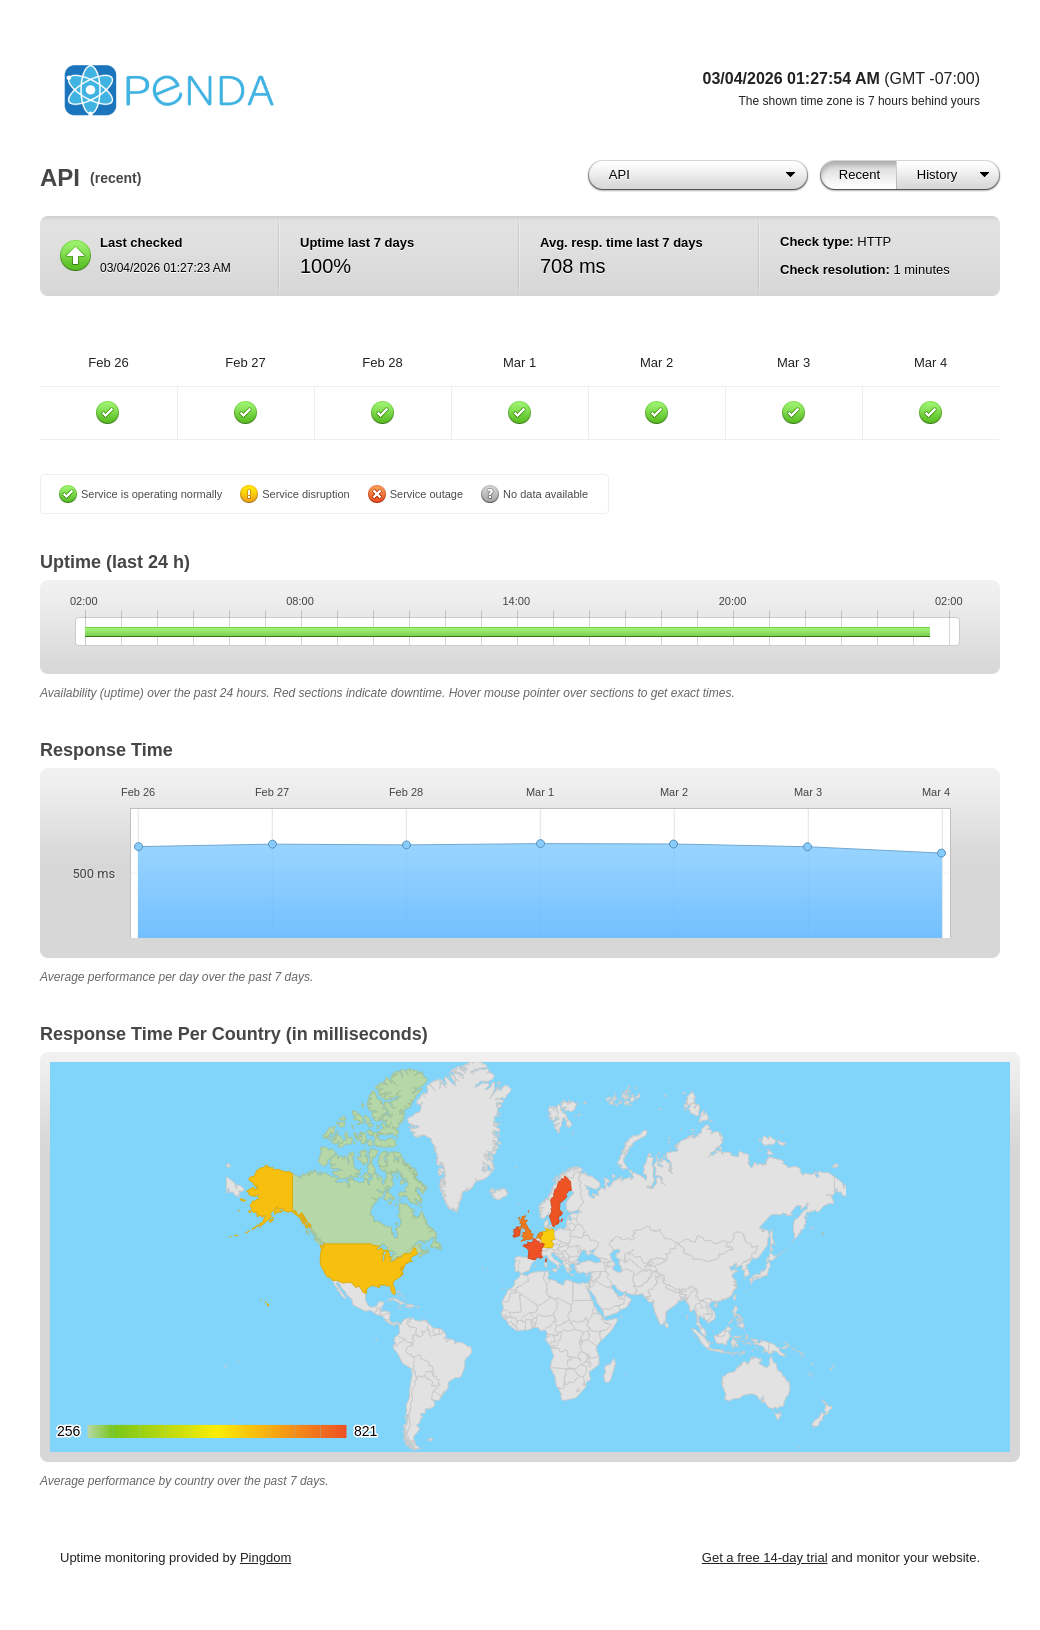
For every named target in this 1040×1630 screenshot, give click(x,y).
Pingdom (265, 1557)
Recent (859, 174)
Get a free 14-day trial (765, 1557)
